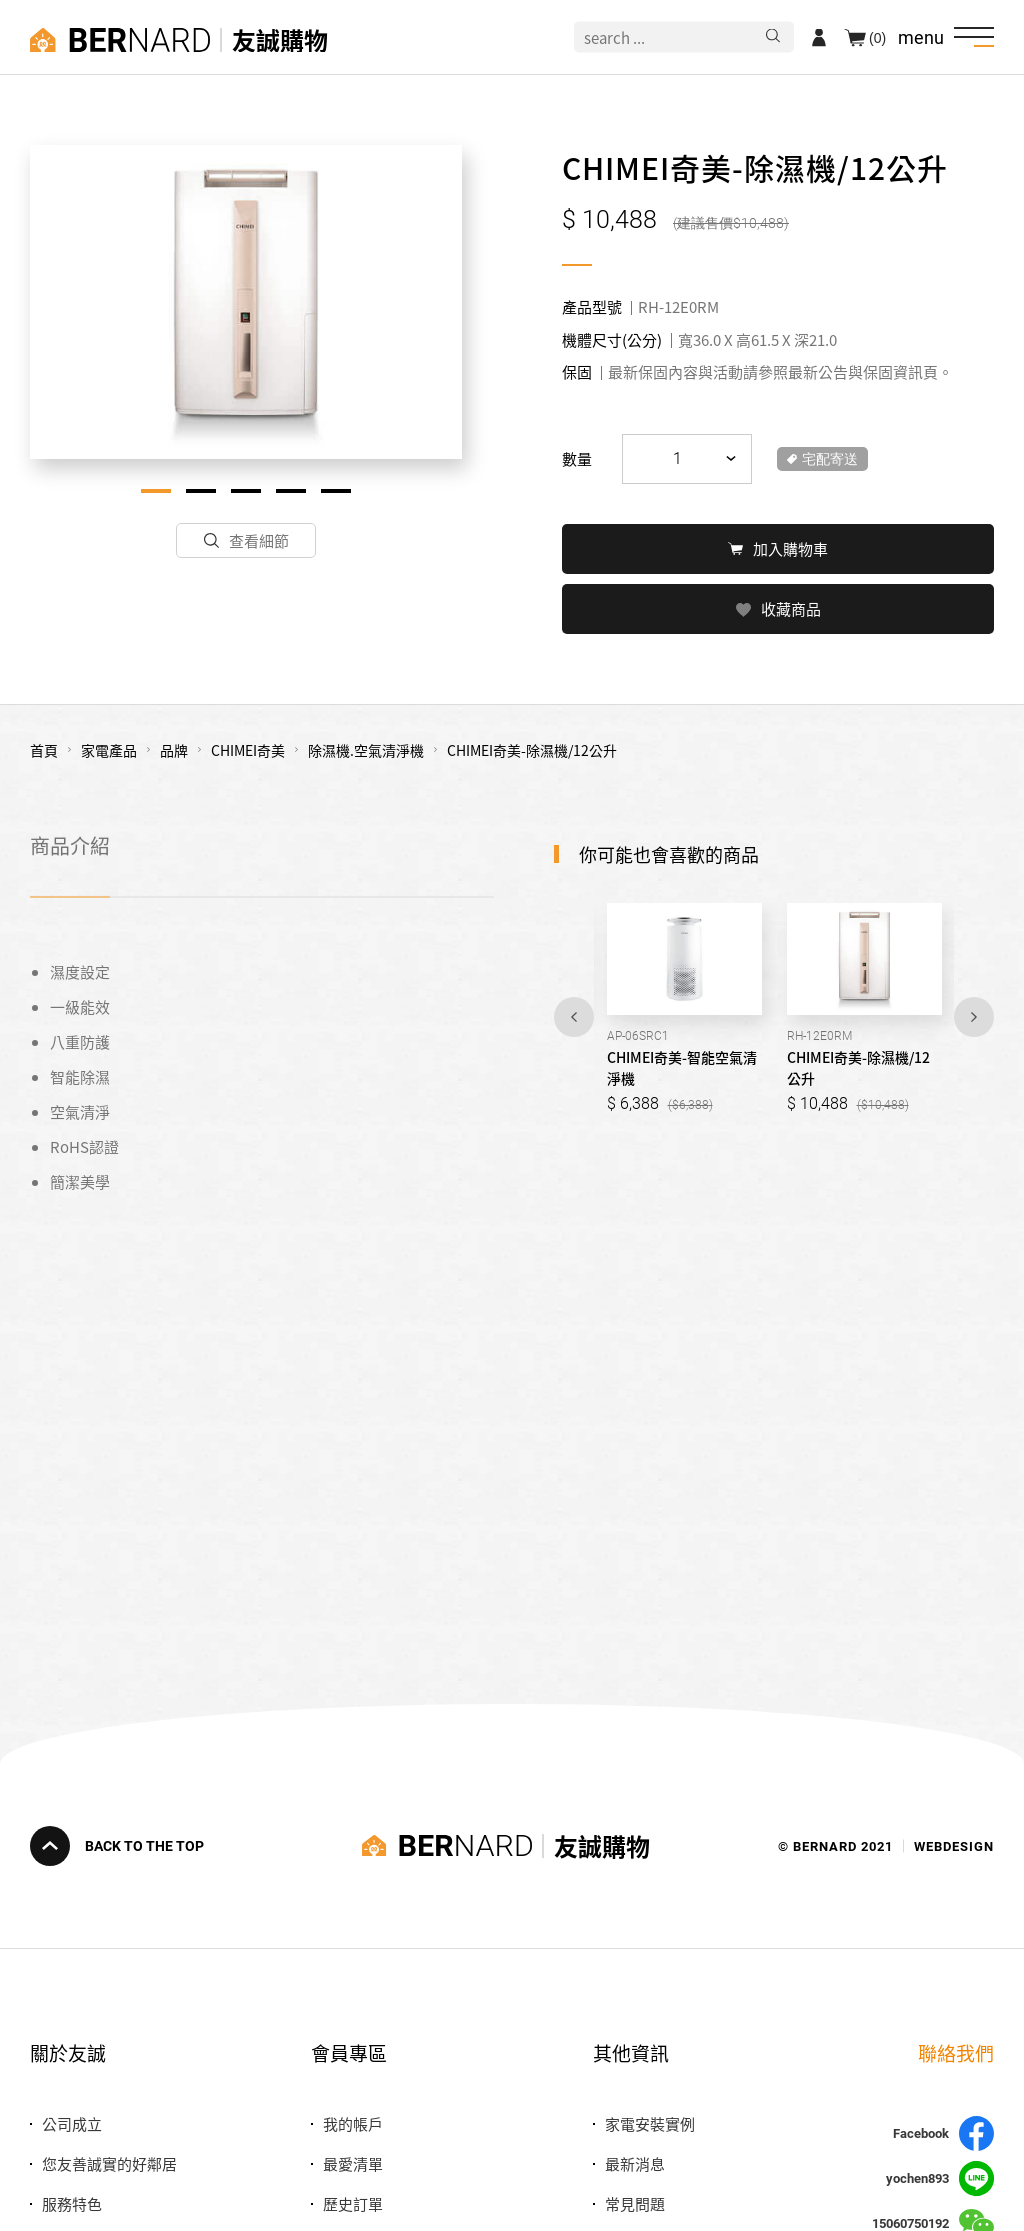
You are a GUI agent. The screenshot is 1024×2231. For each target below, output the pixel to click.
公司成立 (72, 2123)
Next (974, 1015)
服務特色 (72, 2203)
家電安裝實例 (650, 2123)
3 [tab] (246, 491)
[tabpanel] (246, 302)
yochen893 (940, 2178)
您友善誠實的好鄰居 (109, 2163)
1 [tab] (156, 491)
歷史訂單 (353, 2203)
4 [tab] (291, 491)
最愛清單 (353, 2163)
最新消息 (635, 2163)
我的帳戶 (353, 2123)
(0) (877, 37)
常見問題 (635, 2203)
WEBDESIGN (954, 1845)
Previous (574, 1015)
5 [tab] (336, 491)
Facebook (943, 2133)
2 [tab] (201, 491)
